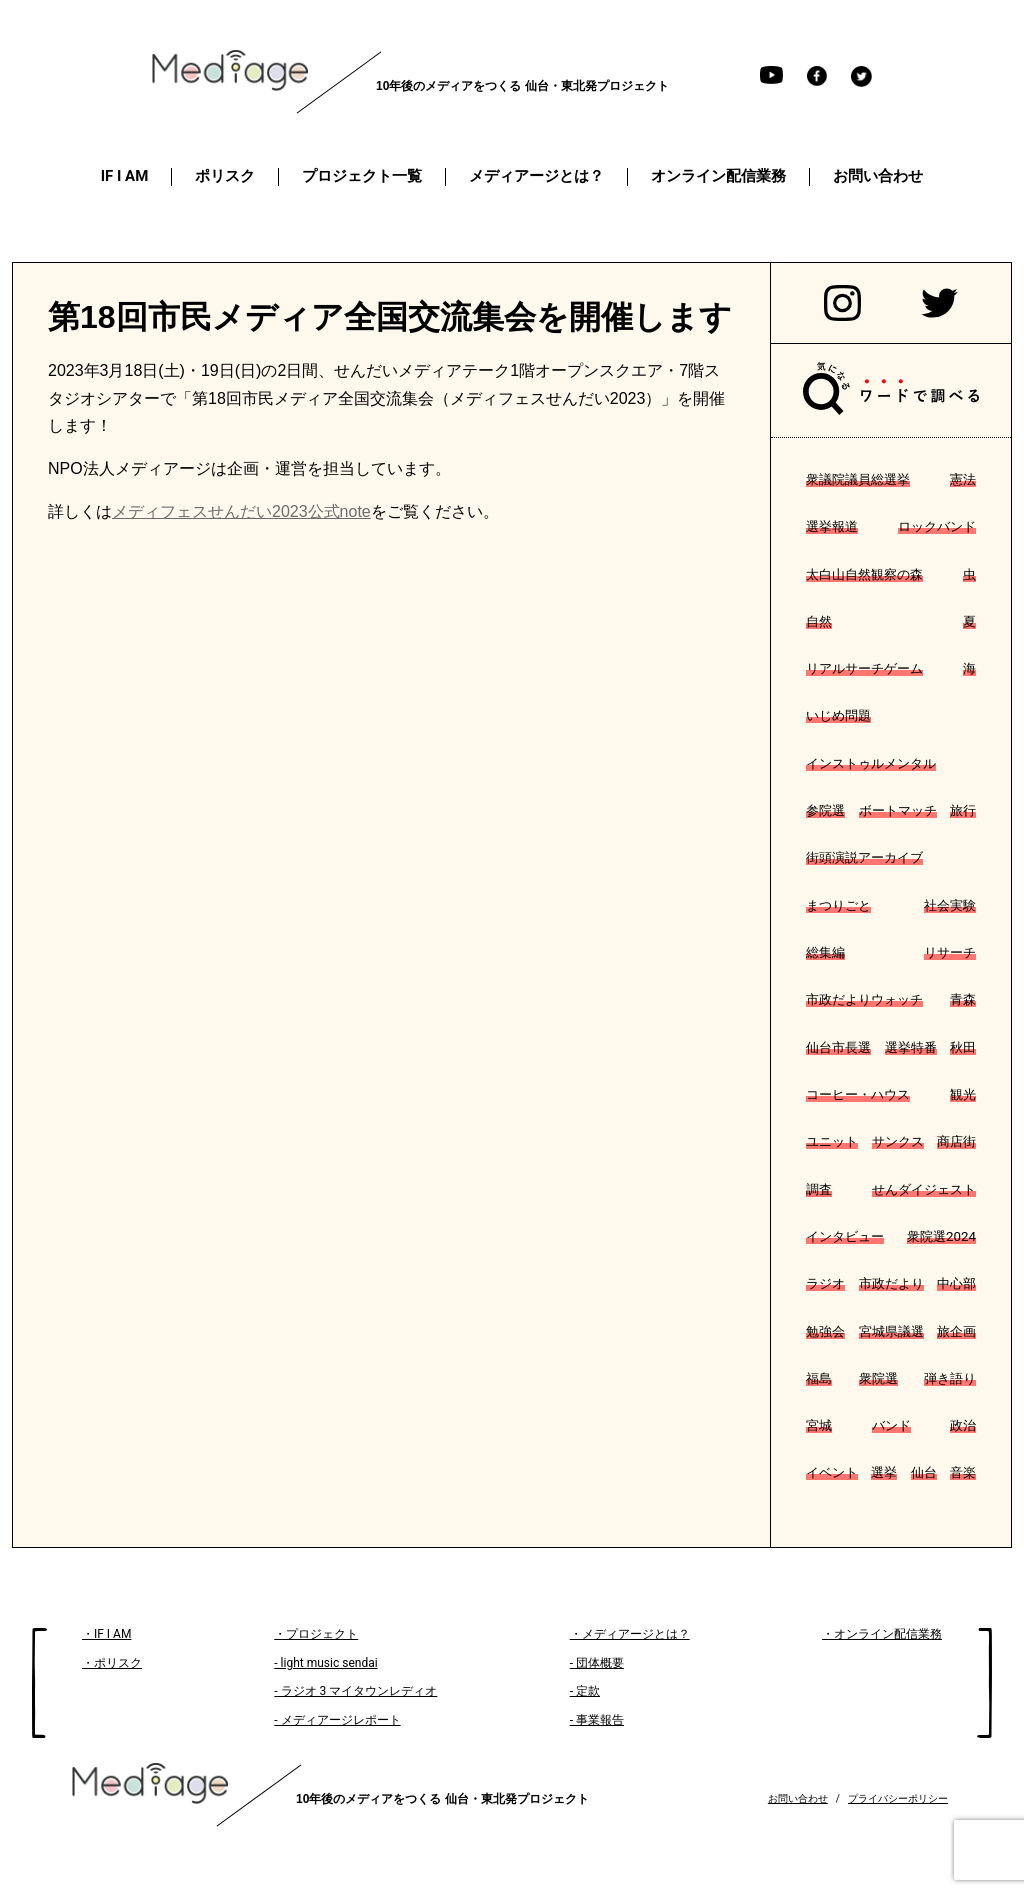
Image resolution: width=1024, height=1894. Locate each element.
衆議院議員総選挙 (858, 479)
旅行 (963, 810)
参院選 (825, 810)
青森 (963, 999)
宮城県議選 (891, 1331)
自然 (819, 621)
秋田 (963, 1047)
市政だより (891, 1283)
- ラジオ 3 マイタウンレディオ (355, 1691)
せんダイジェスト (924, 1189)
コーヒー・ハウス (858, 1094)
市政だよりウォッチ (864, 999)
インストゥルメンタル (871, 763)
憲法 (963, 479)
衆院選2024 (941, 1236)
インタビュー (845, 1236)
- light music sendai (325, 1663)
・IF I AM (106, 1634)
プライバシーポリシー (898, 1798)
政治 (963, 1425)
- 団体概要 (597, 1663)
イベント (832, 1472)
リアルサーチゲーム (864, 668)
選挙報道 (832, 526)
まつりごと (838, 905)
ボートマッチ (898, 810)
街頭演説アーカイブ (864, 857)
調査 (819, 1189)
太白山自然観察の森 (864, 574)
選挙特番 (911, 1047)
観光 (963, 1094)
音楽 (963, 1472)
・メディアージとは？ (630, 1634)
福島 (819, 1378)
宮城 (819, 1425)
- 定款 (585, 1691)
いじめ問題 (838, 715)
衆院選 (878, 1378)
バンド (891, 1425)
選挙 (884, 1472)
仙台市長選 (838, 1047)
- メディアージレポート (337, 1720)
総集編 (825, 952)
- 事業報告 (597, 1720)
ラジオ (825, 1283)
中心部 (956, 1283)
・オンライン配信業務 (882, 1634)
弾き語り (950, 1378)
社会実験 (950, 905)
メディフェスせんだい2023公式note (241, 511)
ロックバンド (937, 526)
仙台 (924, 1472)
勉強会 (825, 1331)
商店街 (956, 1141)
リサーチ (950, 952)
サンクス (898, 1141)
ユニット (832, 1141)
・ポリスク (112, 1663)
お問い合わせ (798, 1798)
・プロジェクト (316, 1634)
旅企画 (956, 1331)
